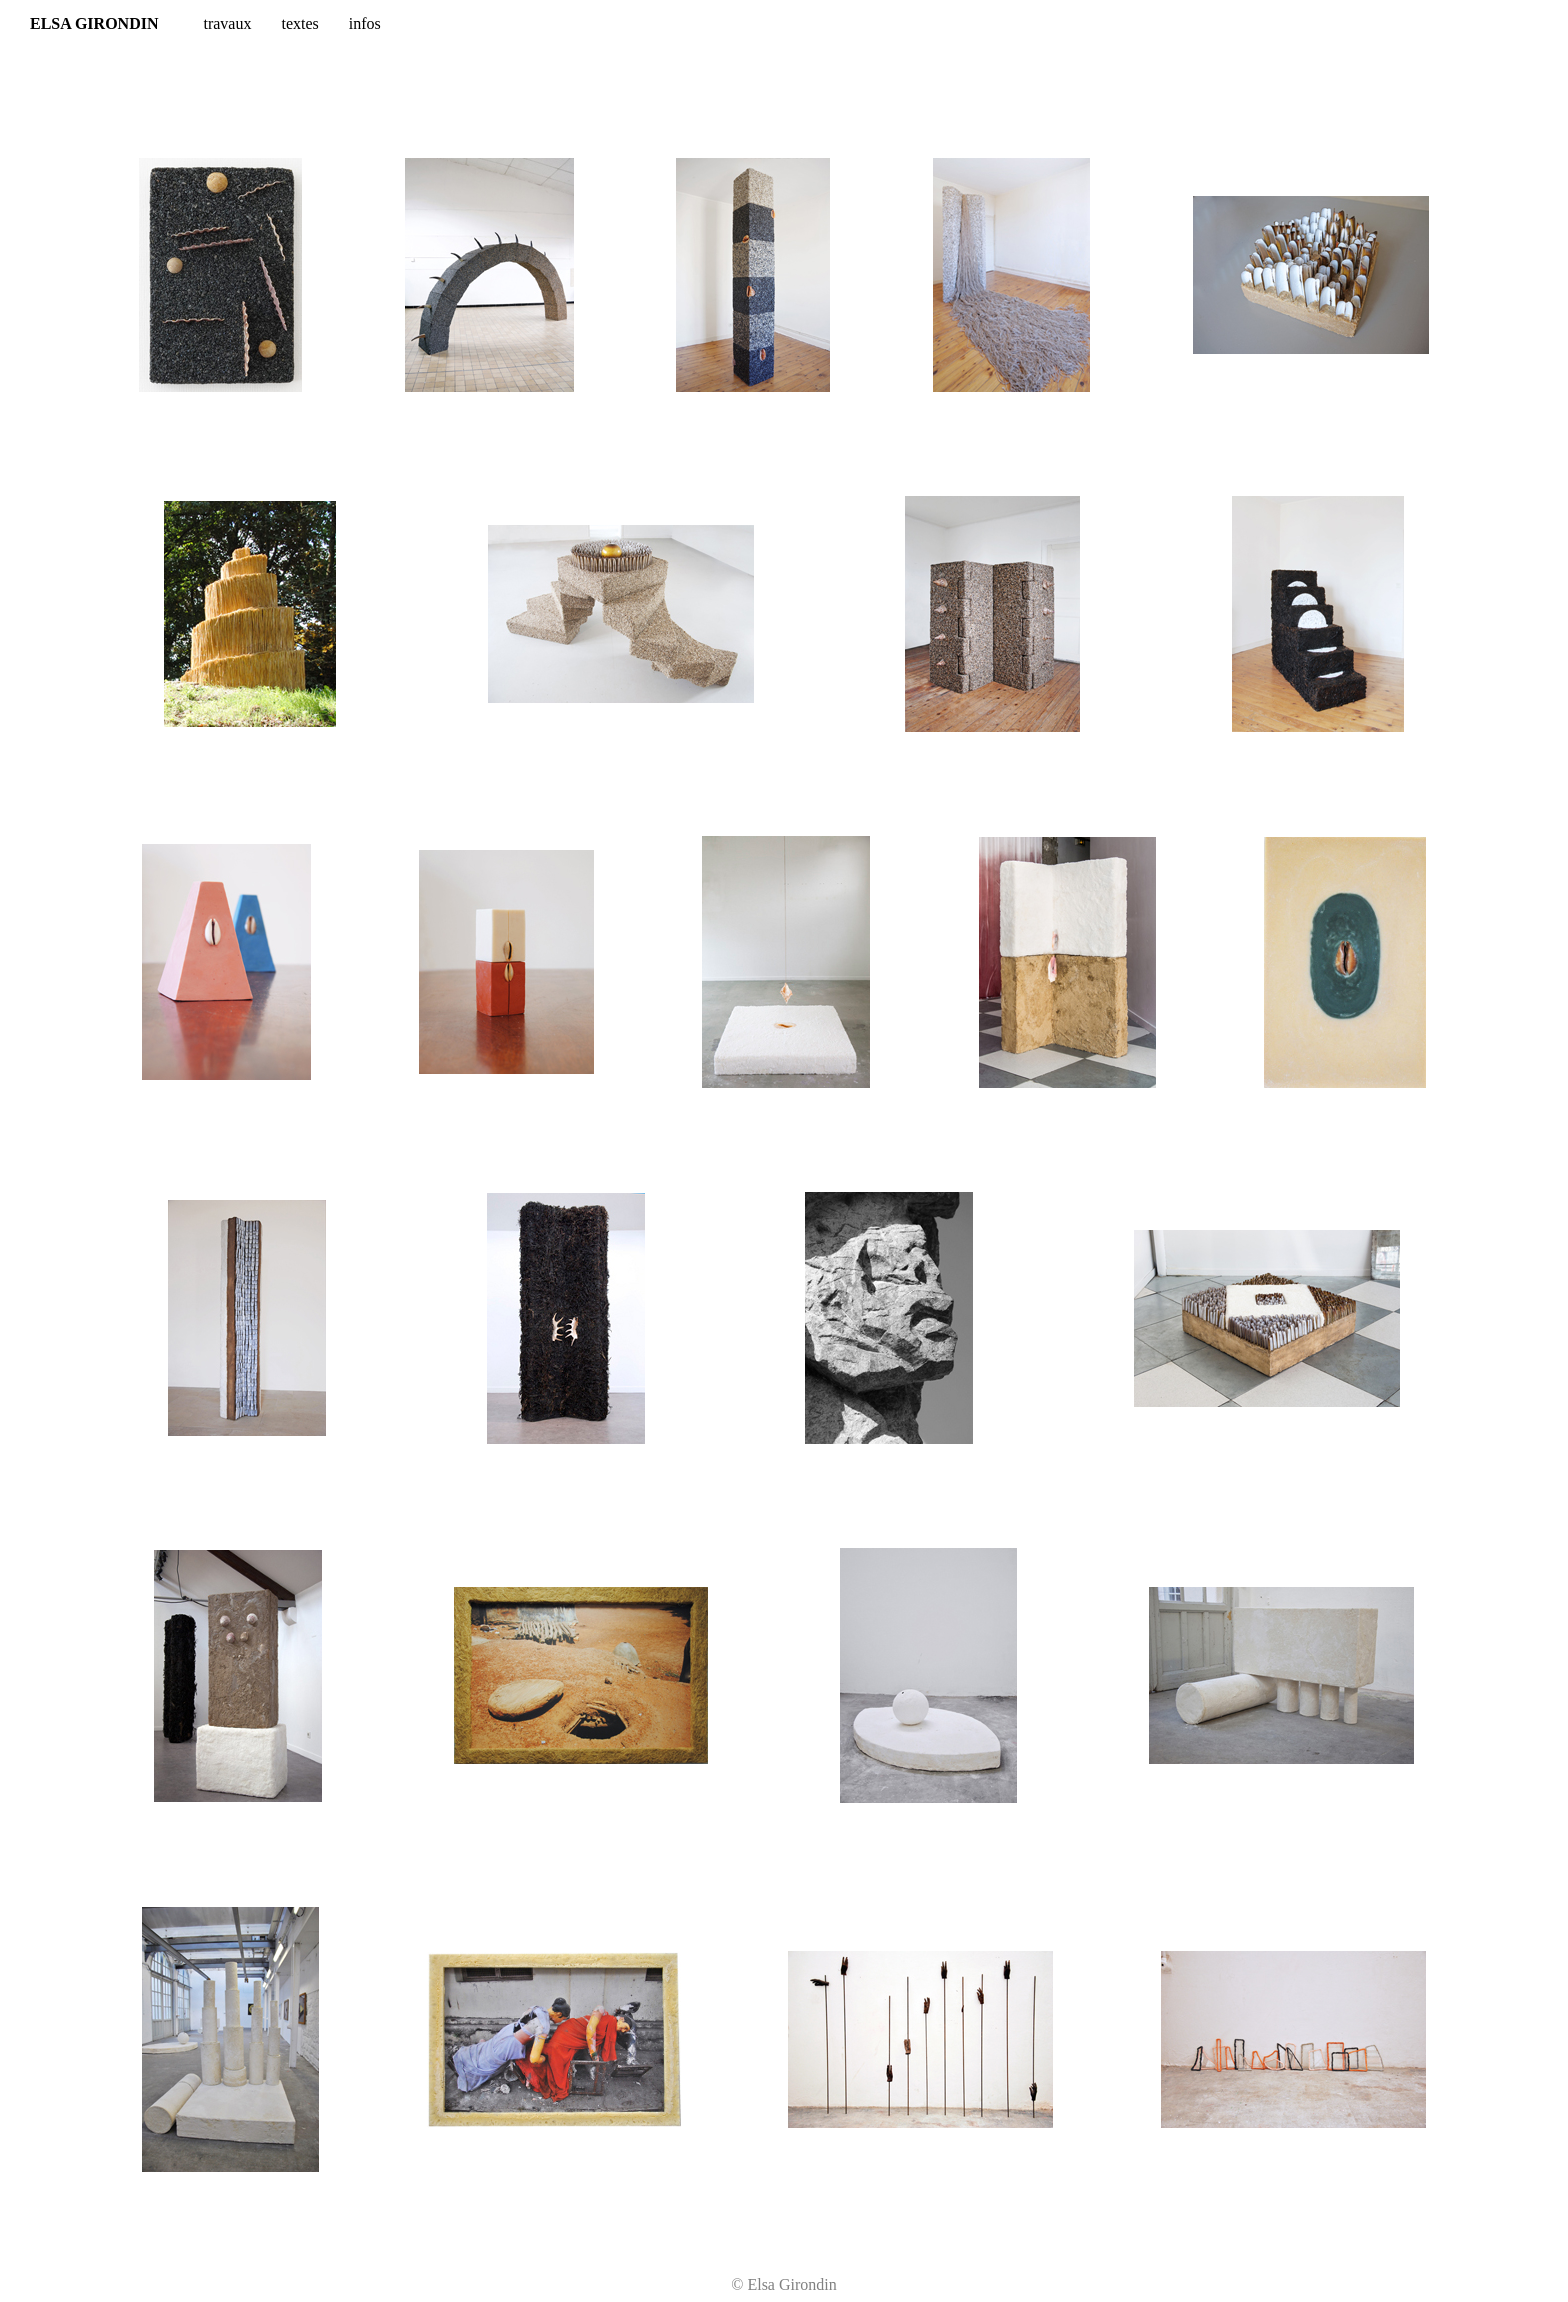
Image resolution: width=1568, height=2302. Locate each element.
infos (365, 23)
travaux (227, 23)
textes (299, 23)
